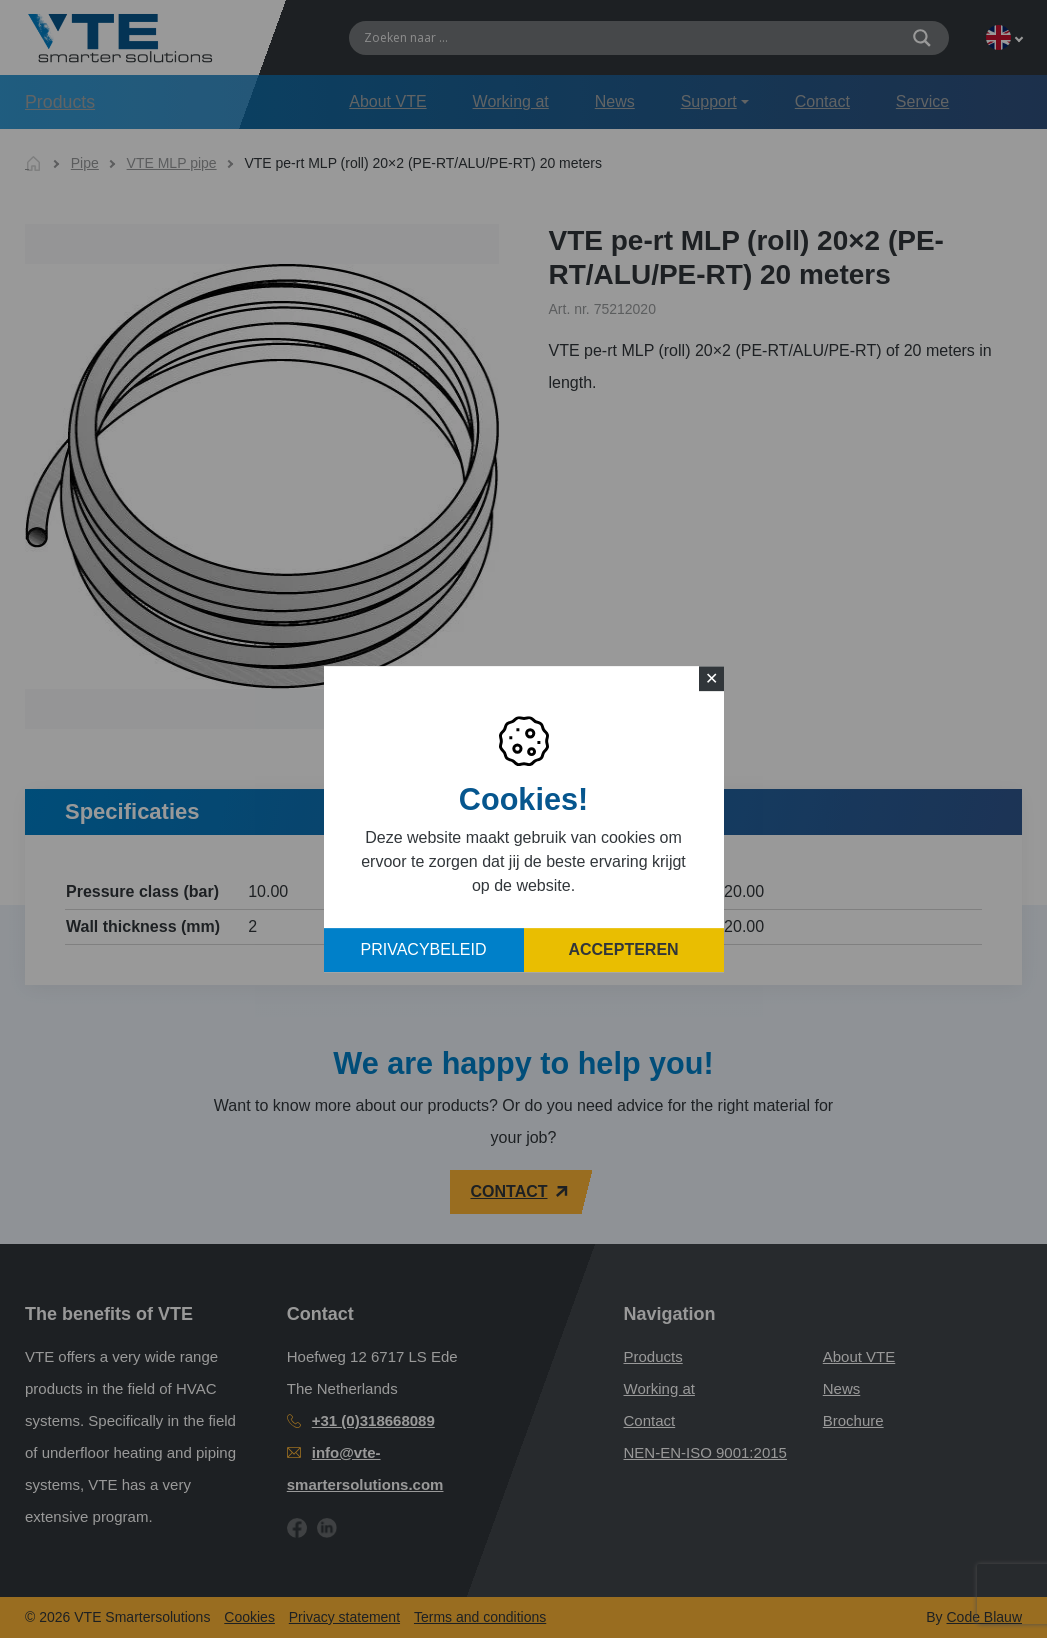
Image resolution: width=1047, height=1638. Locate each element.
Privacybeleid (424, 949)
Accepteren (623, 949)
